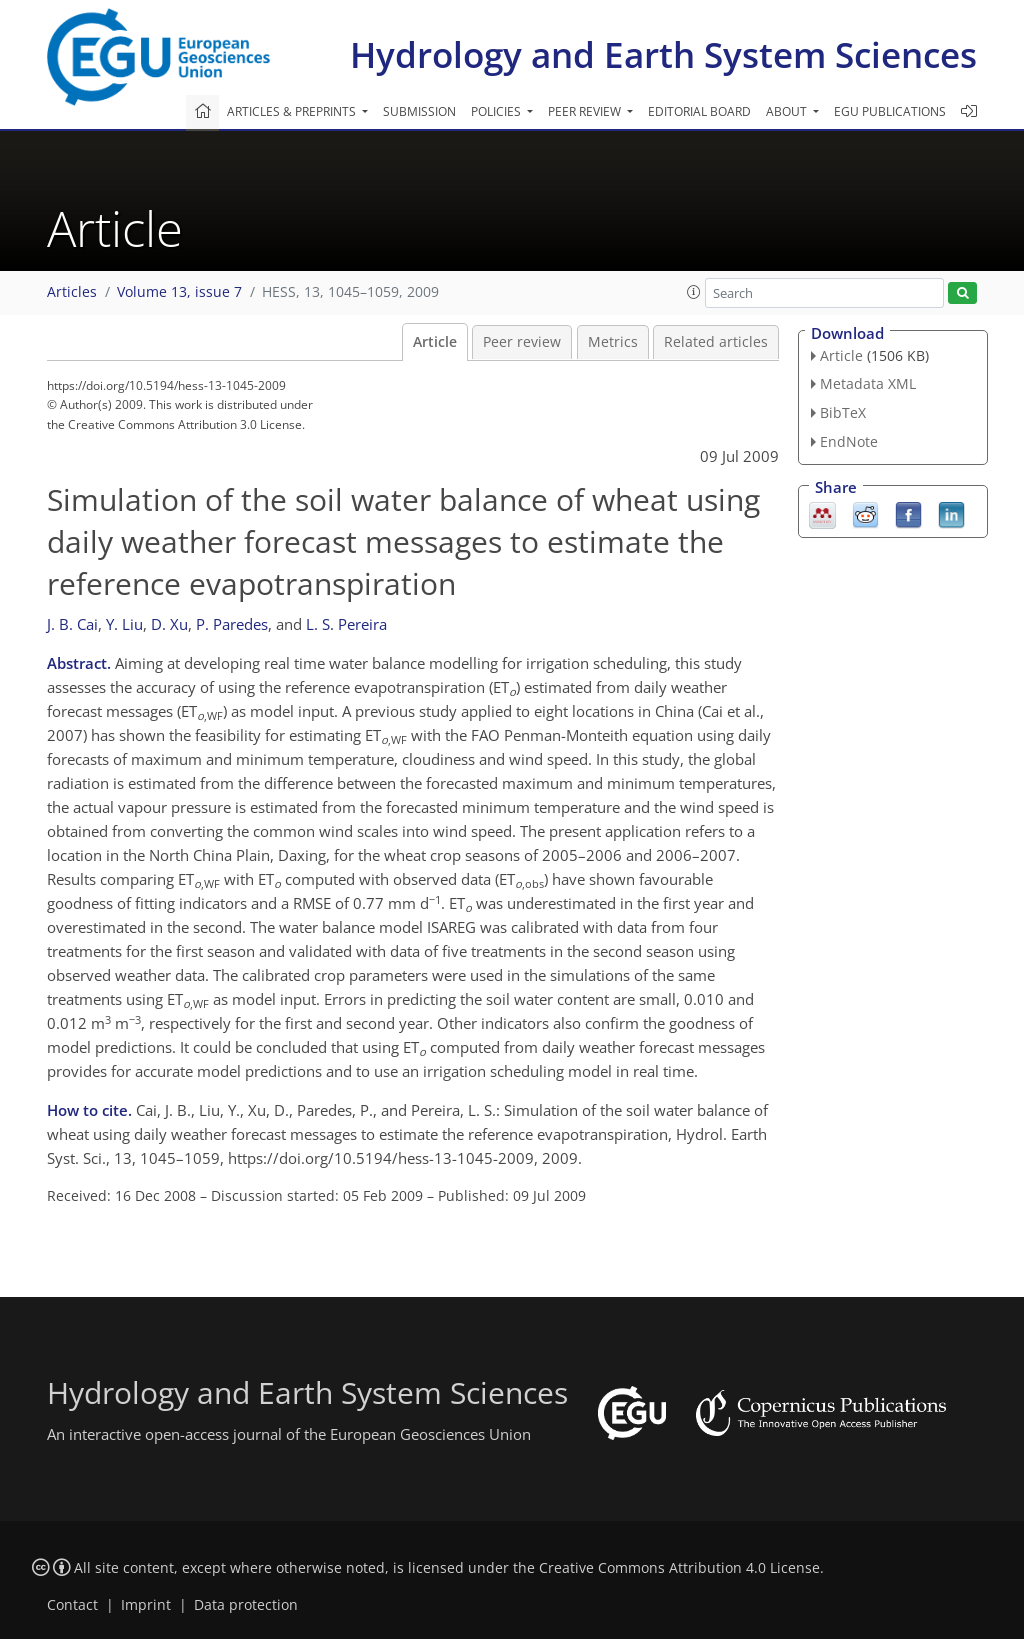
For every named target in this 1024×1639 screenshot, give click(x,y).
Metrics (613, 342)
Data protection (246, 1605)
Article (435, 342)
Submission (419, 111)
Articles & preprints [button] (293, 111)
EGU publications (890, 111)
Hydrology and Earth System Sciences (663, 54)
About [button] (788, 111)
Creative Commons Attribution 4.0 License (679, 1568)
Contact (72, 1605)
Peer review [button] (586, 111)
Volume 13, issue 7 (179, 292)
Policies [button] (497, 111)
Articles (72, 292)
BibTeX (843, 412)
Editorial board (699, 111)
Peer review (522, 342)
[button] (694, 292)
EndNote (849, 441)
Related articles (716, 342)
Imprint (146, 1605)
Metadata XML (868, 383)
